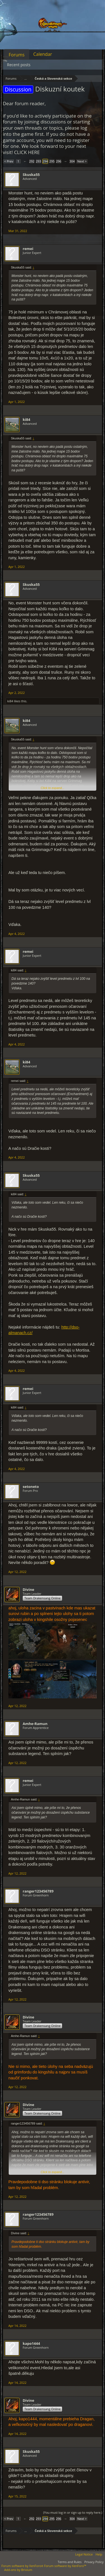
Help (98, 2554)
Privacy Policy (94, 2562)
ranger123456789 (38, 1891)
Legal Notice (84, 2554)
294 (45, 161)
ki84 (26, 419)
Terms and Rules (69, 2562)
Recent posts (19, 64)
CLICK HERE (27, 152)
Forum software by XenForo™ (65, 2566)
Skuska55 (31, 174)
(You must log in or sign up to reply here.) (72, 2512)
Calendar (42, 54)
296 (58, 161)
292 (31, 161)
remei (28, 248)
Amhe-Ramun (35, 1723)
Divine (28, 1589)
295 (52, 161)
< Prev (8, 161)
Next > (82, 161)
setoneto (31, 1486)
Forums (17, 55)
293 (38, 161)
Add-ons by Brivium (18, 2570)
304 (72, 161)
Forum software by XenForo (22, 2566)
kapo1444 (31, 2343)
